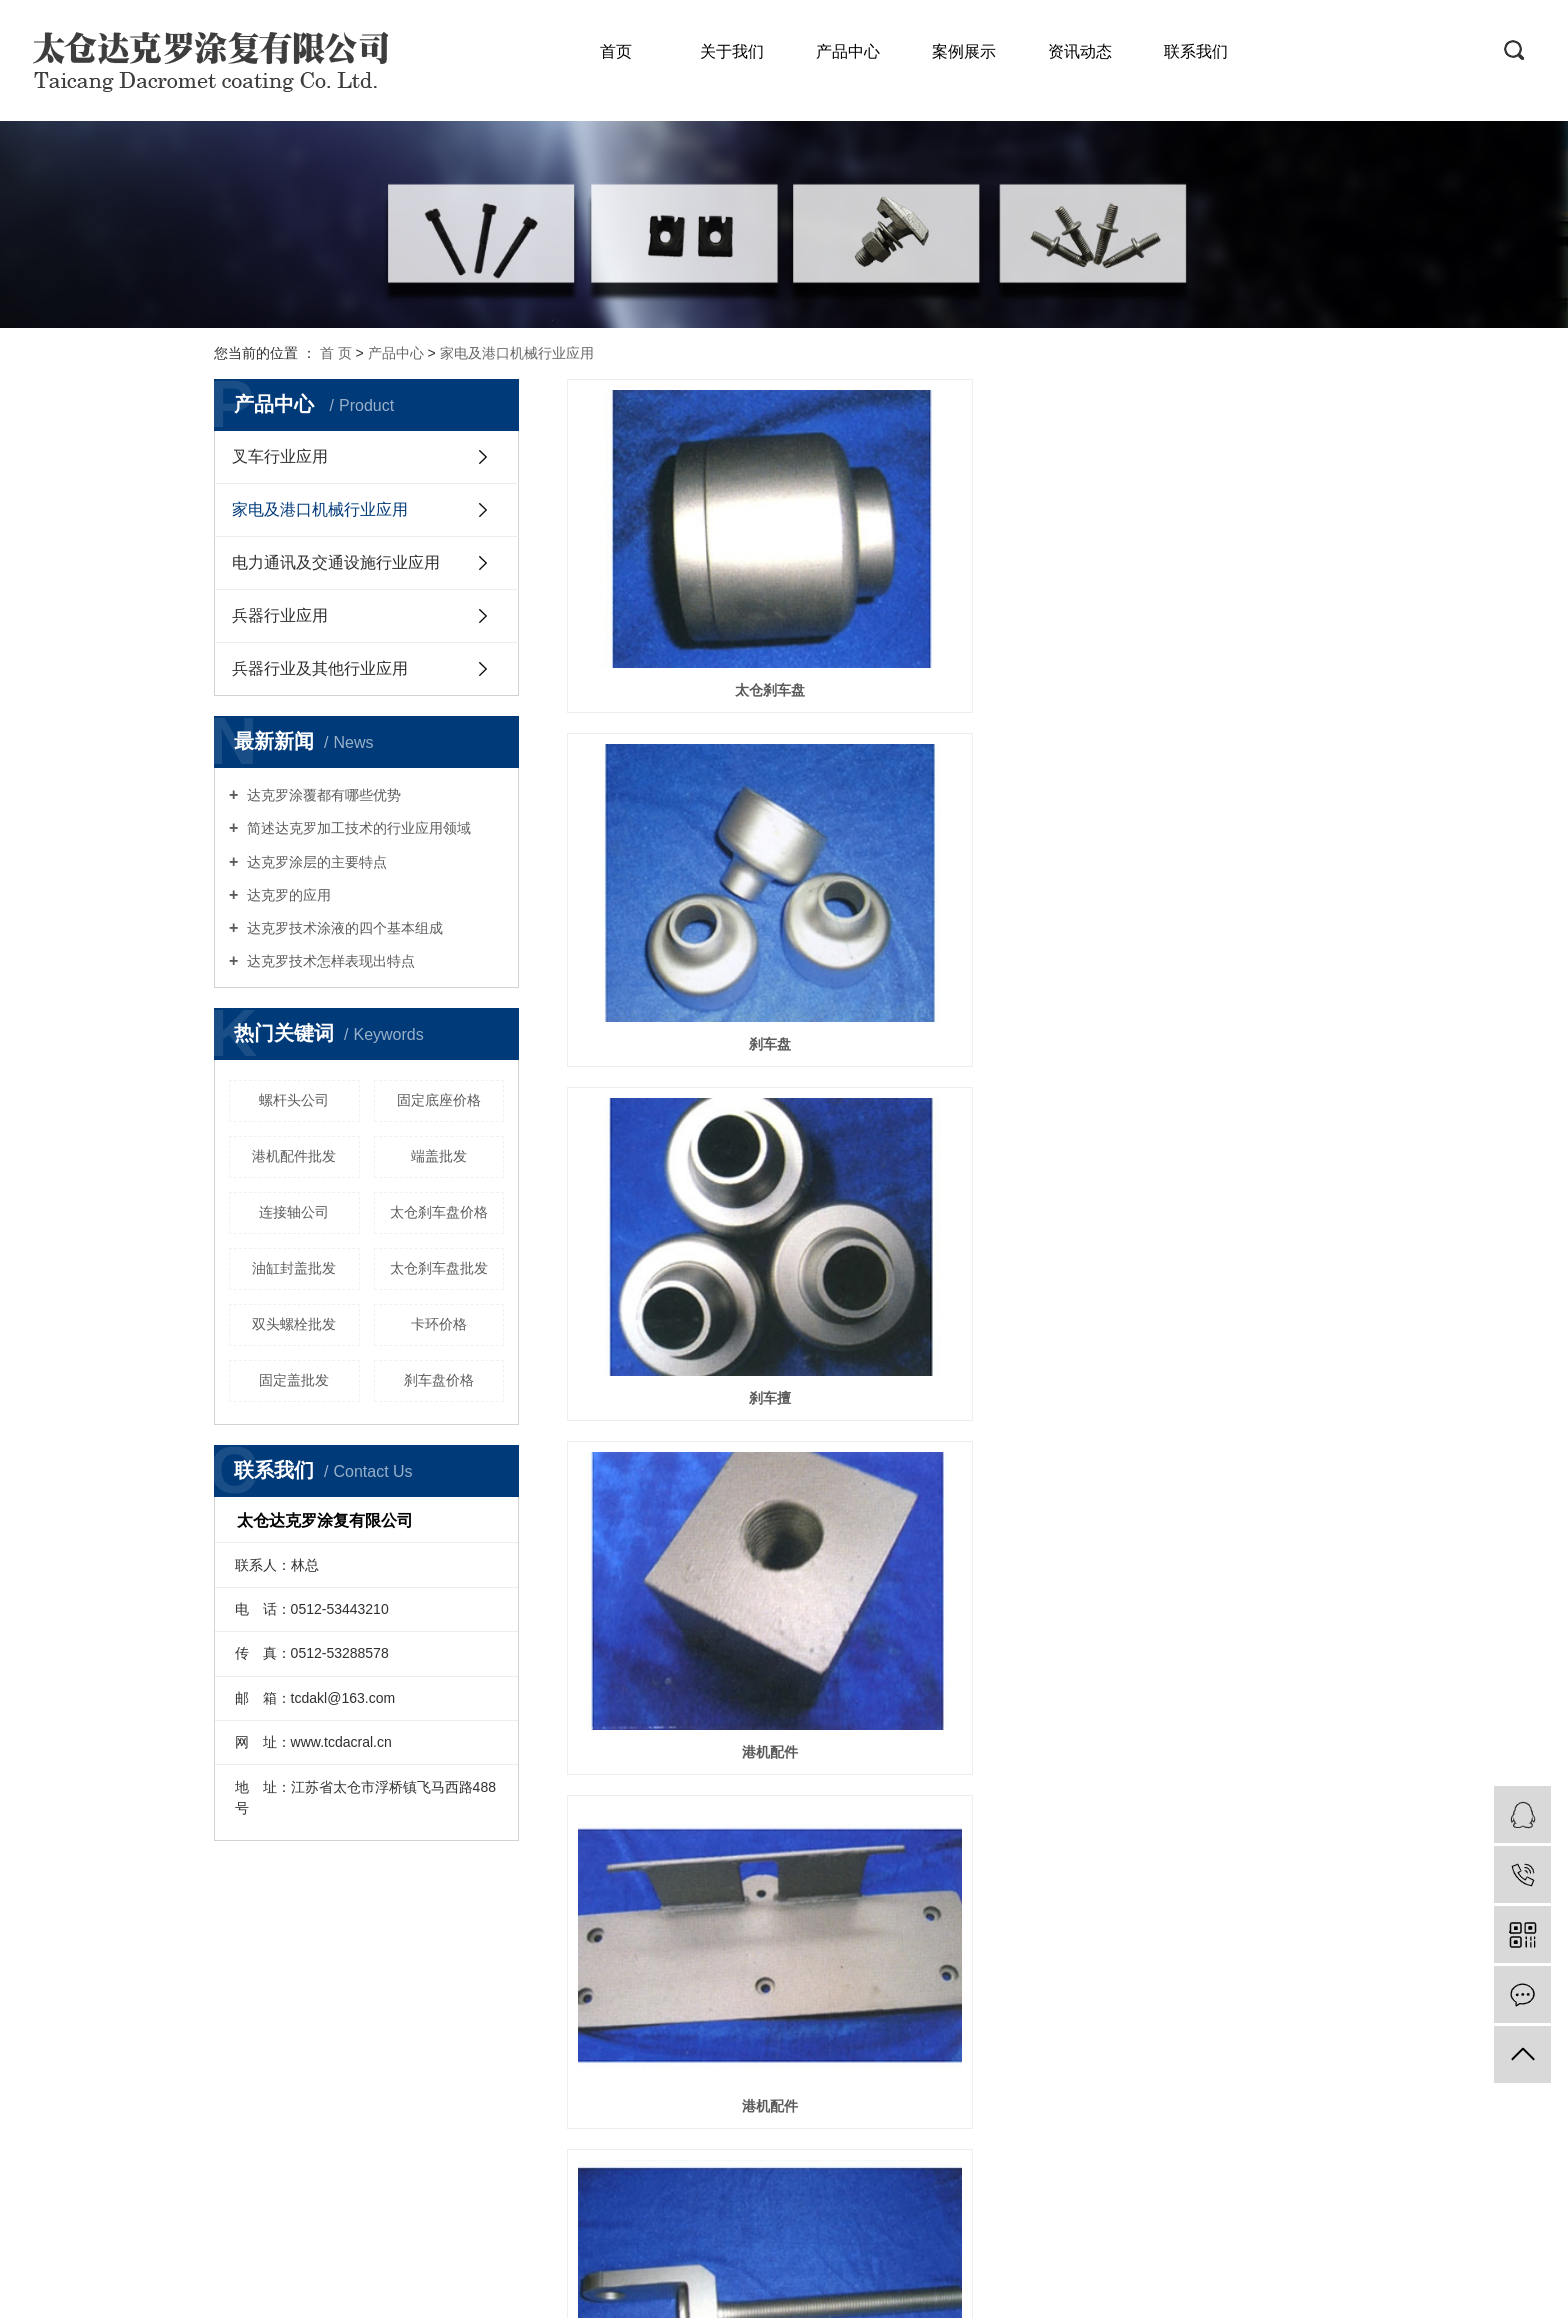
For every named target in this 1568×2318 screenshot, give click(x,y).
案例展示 (964, 51)
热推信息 (624, 2199)
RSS (806, 2199)
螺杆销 (690, 1052)
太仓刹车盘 (690, 574)
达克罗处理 (826, 2289)
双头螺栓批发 (294, 1324)
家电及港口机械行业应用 (517, 353)
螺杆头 (1231, 813)
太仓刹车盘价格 (439, 1212)
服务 (392, 2003)
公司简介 (265, 2003)
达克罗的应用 (287, 895)
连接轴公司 (294, 1212)
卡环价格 (439, 1324)
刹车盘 (960, 574)
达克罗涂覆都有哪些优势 (322, 795)
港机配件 (690, 813)
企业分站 (690, 2199)
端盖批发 (439, 1156)
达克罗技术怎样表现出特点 (329, 961)
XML (843, 2199)
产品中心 (848, 51)
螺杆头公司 (294, 1100)
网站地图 (756, 2199)
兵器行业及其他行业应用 (320, 668)
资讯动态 (1080, 51)
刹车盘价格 (439, 1380)
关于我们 (732, 51)
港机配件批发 (294, 1156)
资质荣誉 (265, 2063)
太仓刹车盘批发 (439, 1268)
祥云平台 (1218, 2289)
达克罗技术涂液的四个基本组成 (343, 928)
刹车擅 (1231, 574)
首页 (616, 51)
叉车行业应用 (280, 456)
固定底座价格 (439, 1100)
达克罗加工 (900, 2289)
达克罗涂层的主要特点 (315, 862)
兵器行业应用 (280, 615)
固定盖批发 (294, 1380)
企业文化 (265, 2033)
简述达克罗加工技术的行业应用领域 (357, 828)
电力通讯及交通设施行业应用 (336, 562)
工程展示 (265, 2093)
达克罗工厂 (973, 2289)
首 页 (336, 353)
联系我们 (1196, 51)
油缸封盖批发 (294, 1268)
